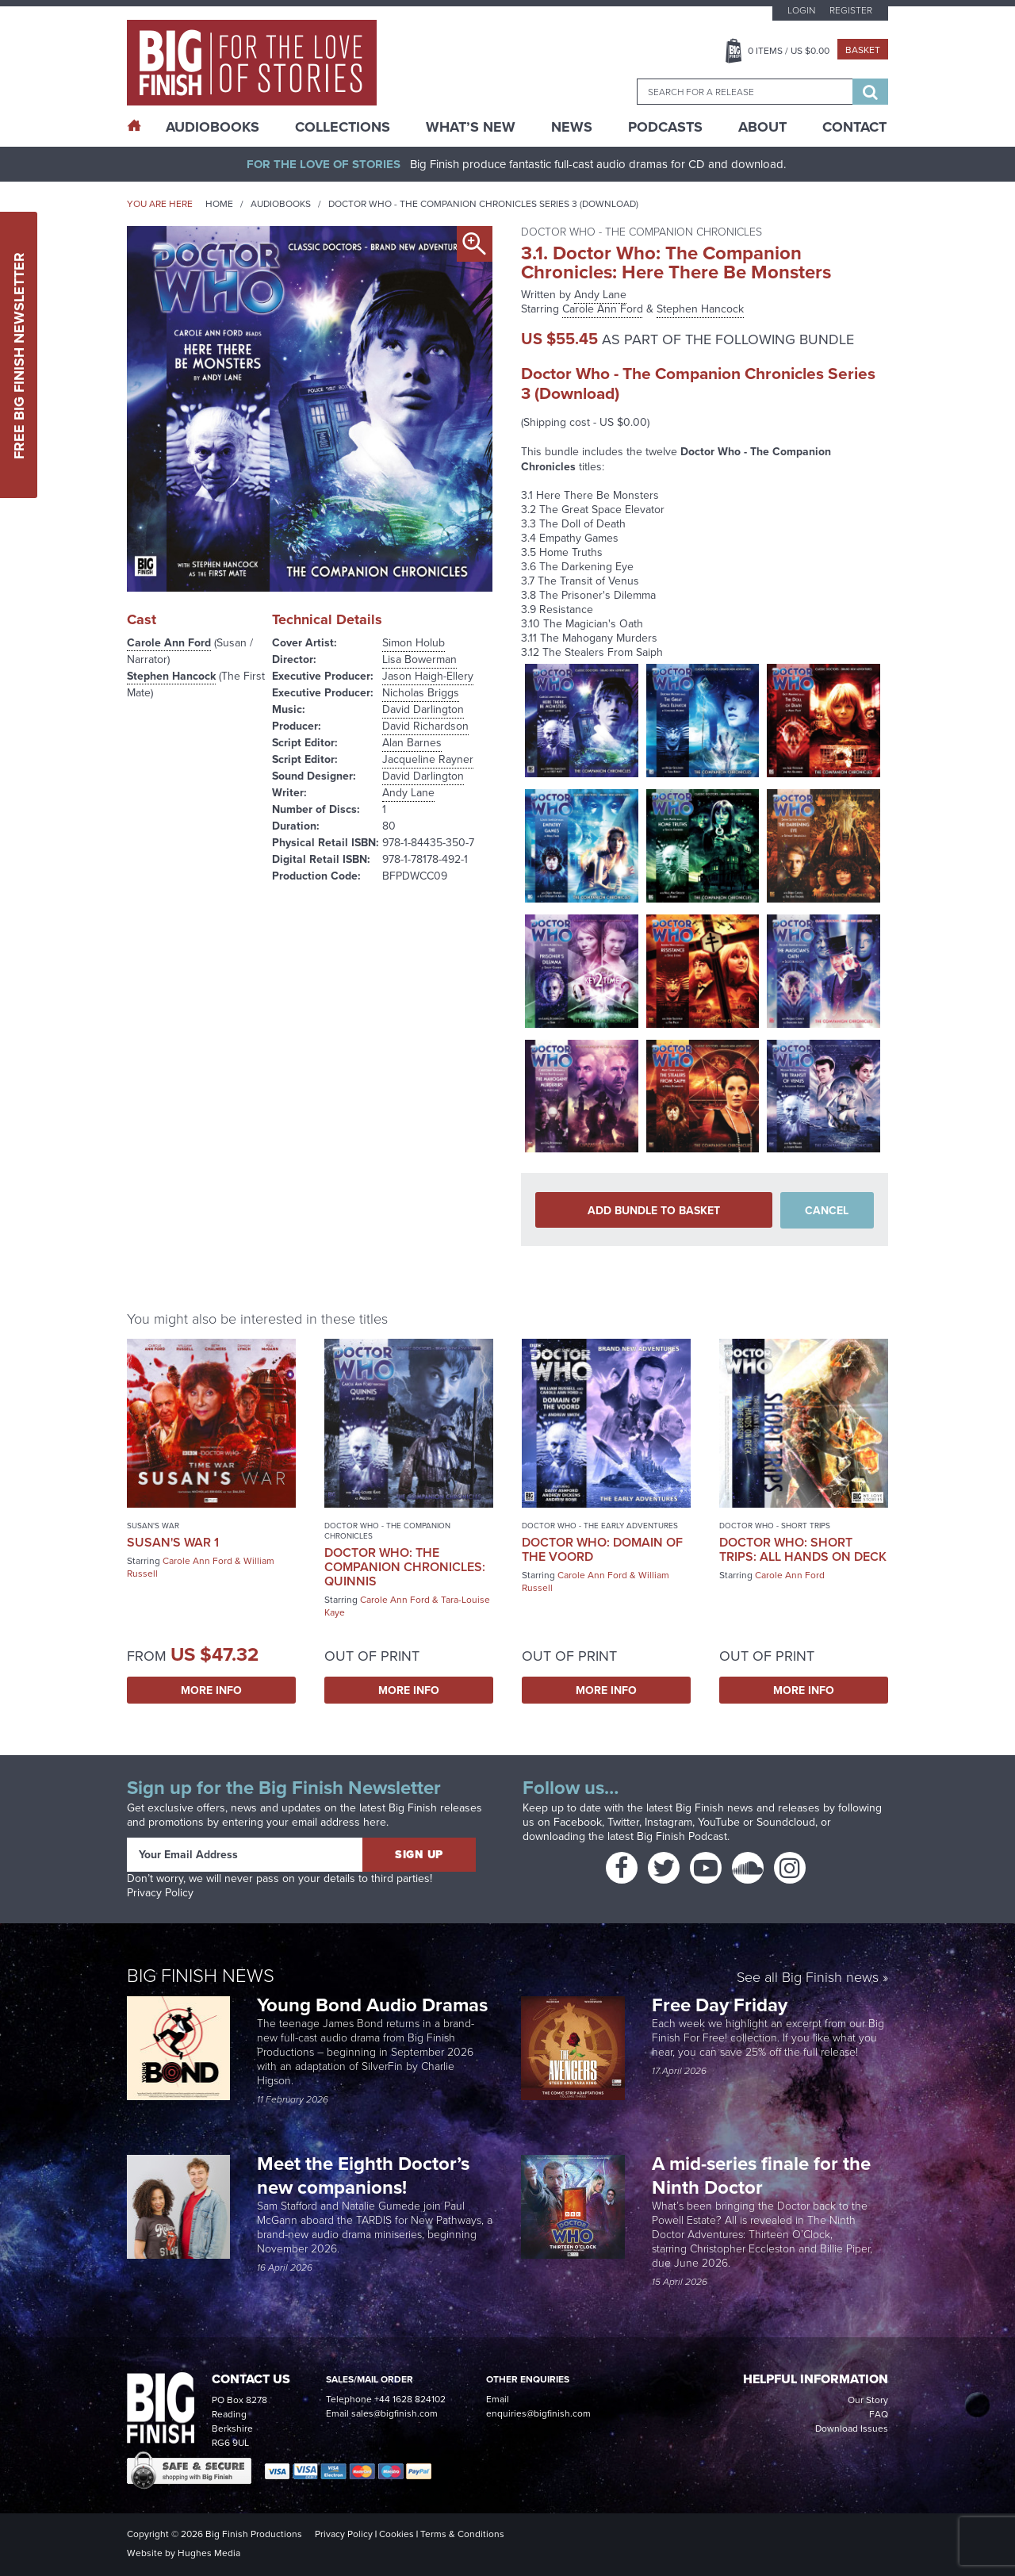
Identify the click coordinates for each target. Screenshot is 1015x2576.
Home (219, 204)
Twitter (623, 1822)
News (571, 127)
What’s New (470, 127)
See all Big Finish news (808, 1977)
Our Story (868, 2400)
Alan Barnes (412, 742)
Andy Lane (408, 792)
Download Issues (851, 2428)
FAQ (878, 2414)
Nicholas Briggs (420, 692)
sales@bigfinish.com (394, 2413)
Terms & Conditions (462, 2534)
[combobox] (744, 92)
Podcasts (665, 127)
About (762, 127)
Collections (342, 127)
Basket (862, 50)
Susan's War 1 (173, 1542)
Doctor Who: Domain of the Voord (602, 1549)
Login (801, 10)
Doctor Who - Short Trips (774, 1525)
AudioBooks (212, 127)
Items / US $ (788, 51)
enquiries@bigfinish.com (538, 2413)
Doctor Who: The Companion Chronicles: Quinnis (404, 1566)
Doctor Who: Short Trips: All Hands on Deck (803, 1549)
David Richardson (425, 726)
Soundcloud (785, 1822)
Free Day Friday (719, 2004)
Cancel (826, 1210)
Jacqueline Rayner (427, 759)
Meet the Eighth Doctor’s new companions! (363, 2175)
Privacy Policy (160, 1892)
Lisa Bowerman (419, 659)
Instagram (668, 1822)
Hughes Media (209, 2553)
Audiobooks (281, 204)
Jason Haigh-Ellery (427, 676)
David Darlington (423, 709)
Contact (854, 127)
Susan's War (153, 1525)
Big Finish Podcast (682, 1836)
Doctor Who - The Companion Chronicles (387, 1531)
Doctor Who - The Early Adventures (600, 1525)
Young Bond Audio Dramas (374, 2004)
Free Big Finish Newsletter (19, 354)
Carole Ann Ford (169, 642)
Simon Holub (413, 642)
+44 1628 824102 (410, 2399)
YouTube (719, 1822)
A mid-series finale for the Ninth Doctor (761, 2175)
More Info (211, 1690)
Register (850, 10)
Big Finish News (200, 1974)
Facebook (577, 1822)
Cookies (396, 2534)
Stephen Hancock (171, 676)
